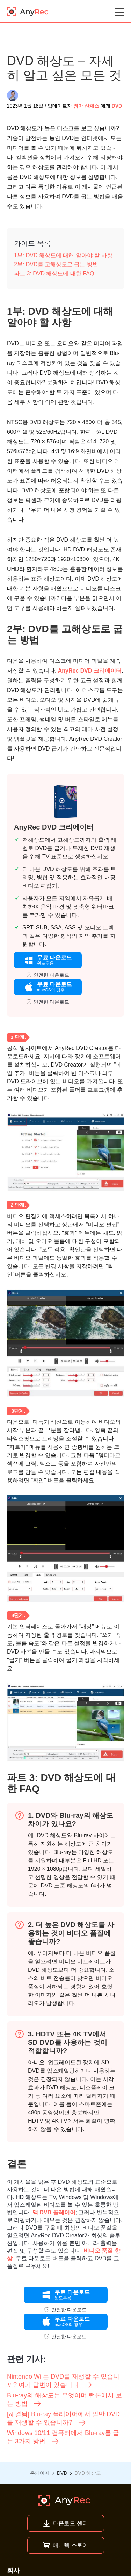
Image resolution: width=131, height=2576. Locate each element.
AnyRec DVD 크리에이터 (90, 671)
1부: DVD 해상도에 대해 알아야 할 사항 (63, 255)
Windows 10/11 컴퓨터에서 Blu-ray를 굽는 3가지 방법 (63, 2437)
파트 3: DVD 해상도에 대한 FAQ (54, 273)
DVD (117, 106)
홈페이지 (40, 2473)
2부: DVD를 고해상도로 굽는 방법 (56, 264)
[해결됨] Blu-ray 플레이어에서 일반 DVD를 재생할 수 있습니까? (63, 2419)
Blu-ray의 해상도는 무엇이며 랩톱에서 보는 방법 (64, 2400)
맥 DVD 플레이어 (53, 2212)
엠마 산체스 (86, 106)
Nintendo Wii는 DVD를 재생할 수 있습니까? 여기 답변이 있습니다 (63, 2381)
